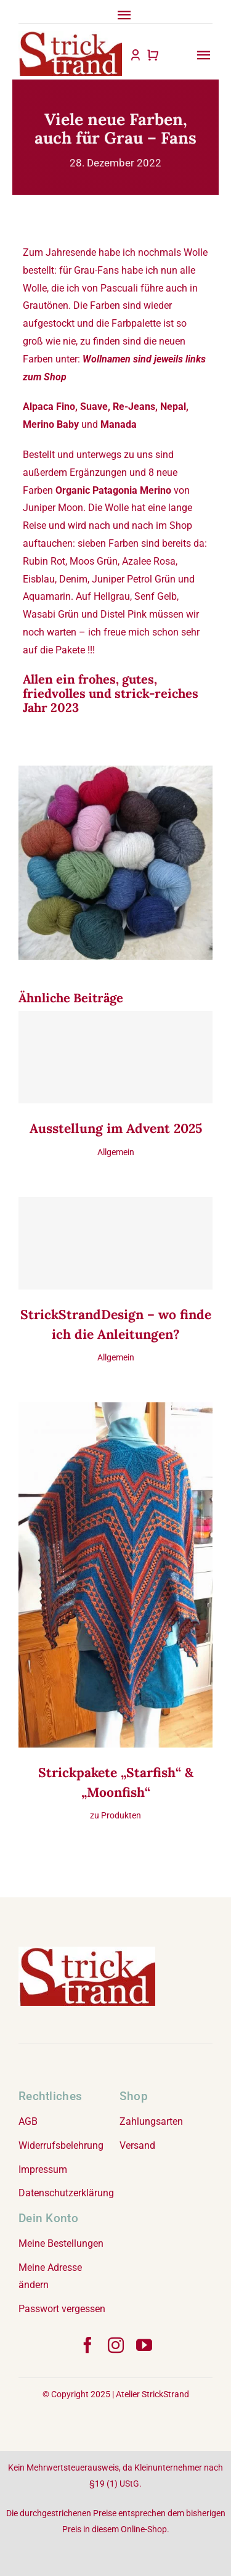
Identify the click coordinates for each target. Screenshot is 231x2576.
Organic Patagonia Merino (113, 490)
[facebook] (87, 2345)
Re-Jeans (134, 406)
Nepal (173, 406)
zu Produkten (115, 1815)
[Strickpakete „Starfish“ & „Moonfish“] (115, 1411)
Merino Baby (51, 424)
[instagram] (116, 2345)
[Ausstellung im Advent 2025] (115, 1057)
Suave (94, 406)
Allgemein (115, 1152)
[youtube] (144, 2345)
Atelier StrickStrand (152, 2394)
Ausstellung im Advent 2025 (116, 1128)
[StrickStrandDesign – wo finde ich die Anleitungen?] (115, 1243)
